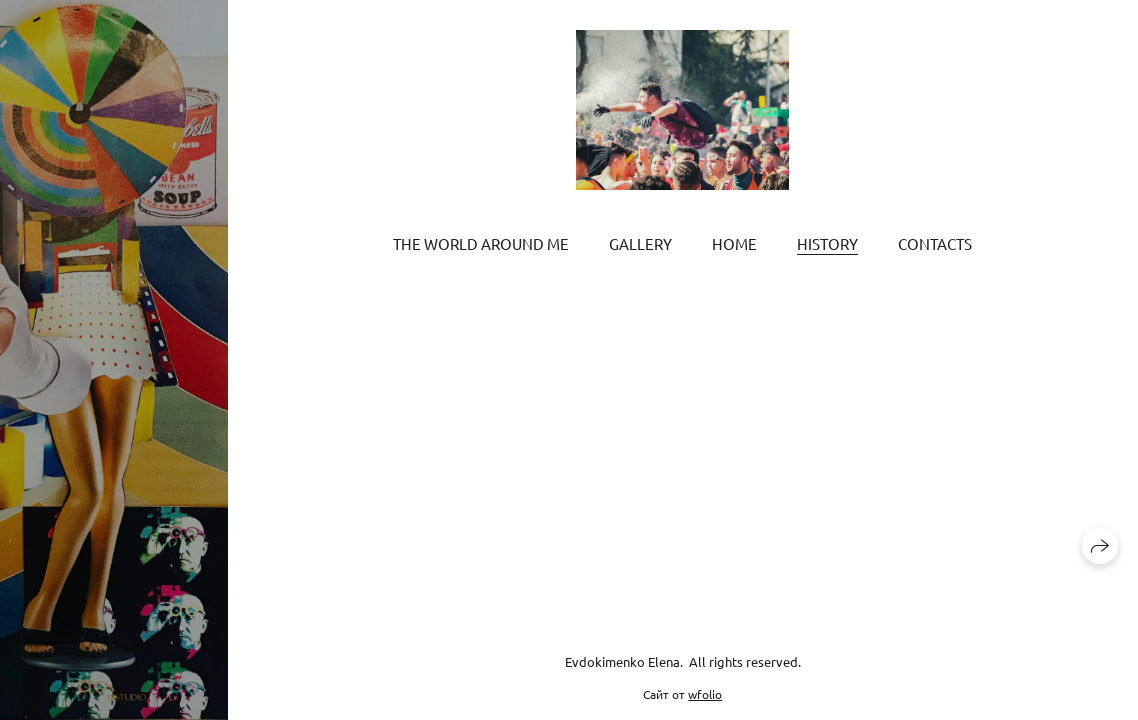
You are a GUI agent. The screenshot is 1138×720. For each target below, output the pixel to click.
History (827, 243)
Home (734, 243)
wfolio (705, 694)
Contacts (935, 243)
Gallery (640, 243)
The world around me (481, 243)
